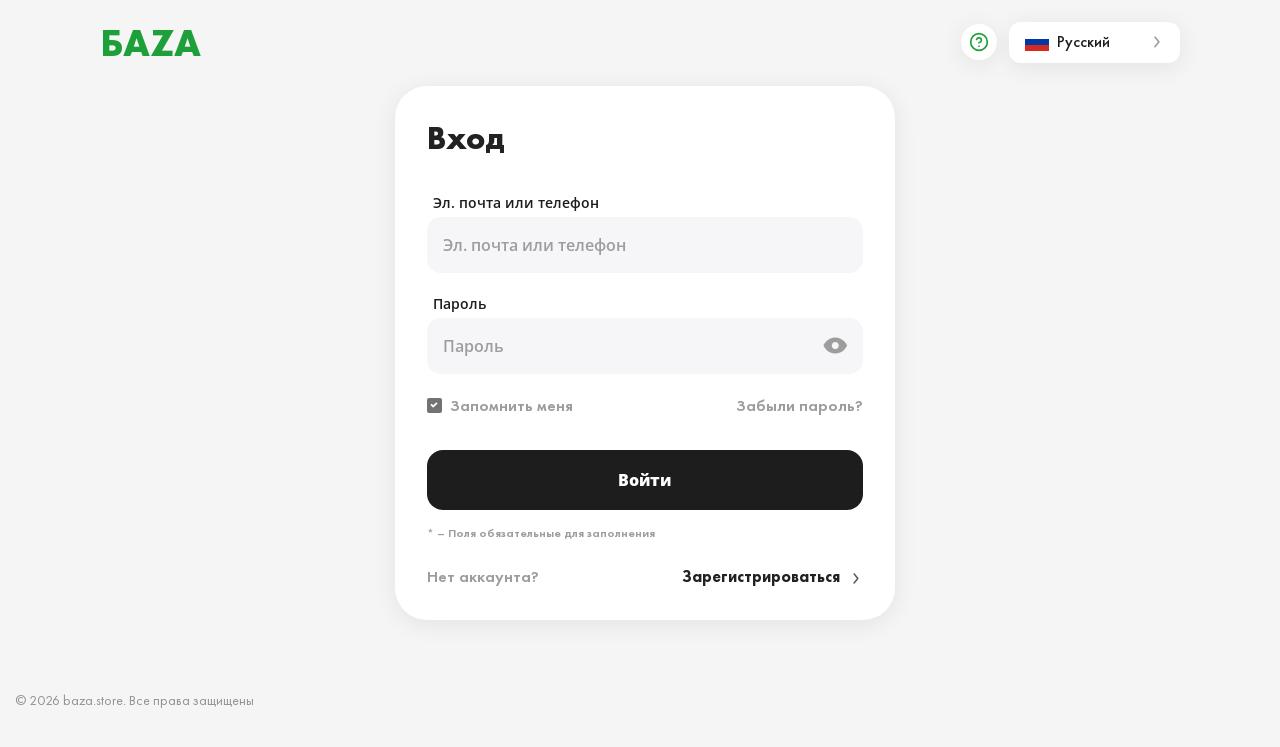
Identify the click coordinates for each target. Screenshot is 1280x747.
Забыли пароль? (799, 405)
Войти (644, 480)
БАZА (150, 43)
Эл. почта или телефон (516, 202)
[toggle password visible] (835, 346)
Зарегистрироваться (772, 576)
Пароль (459, 303)
